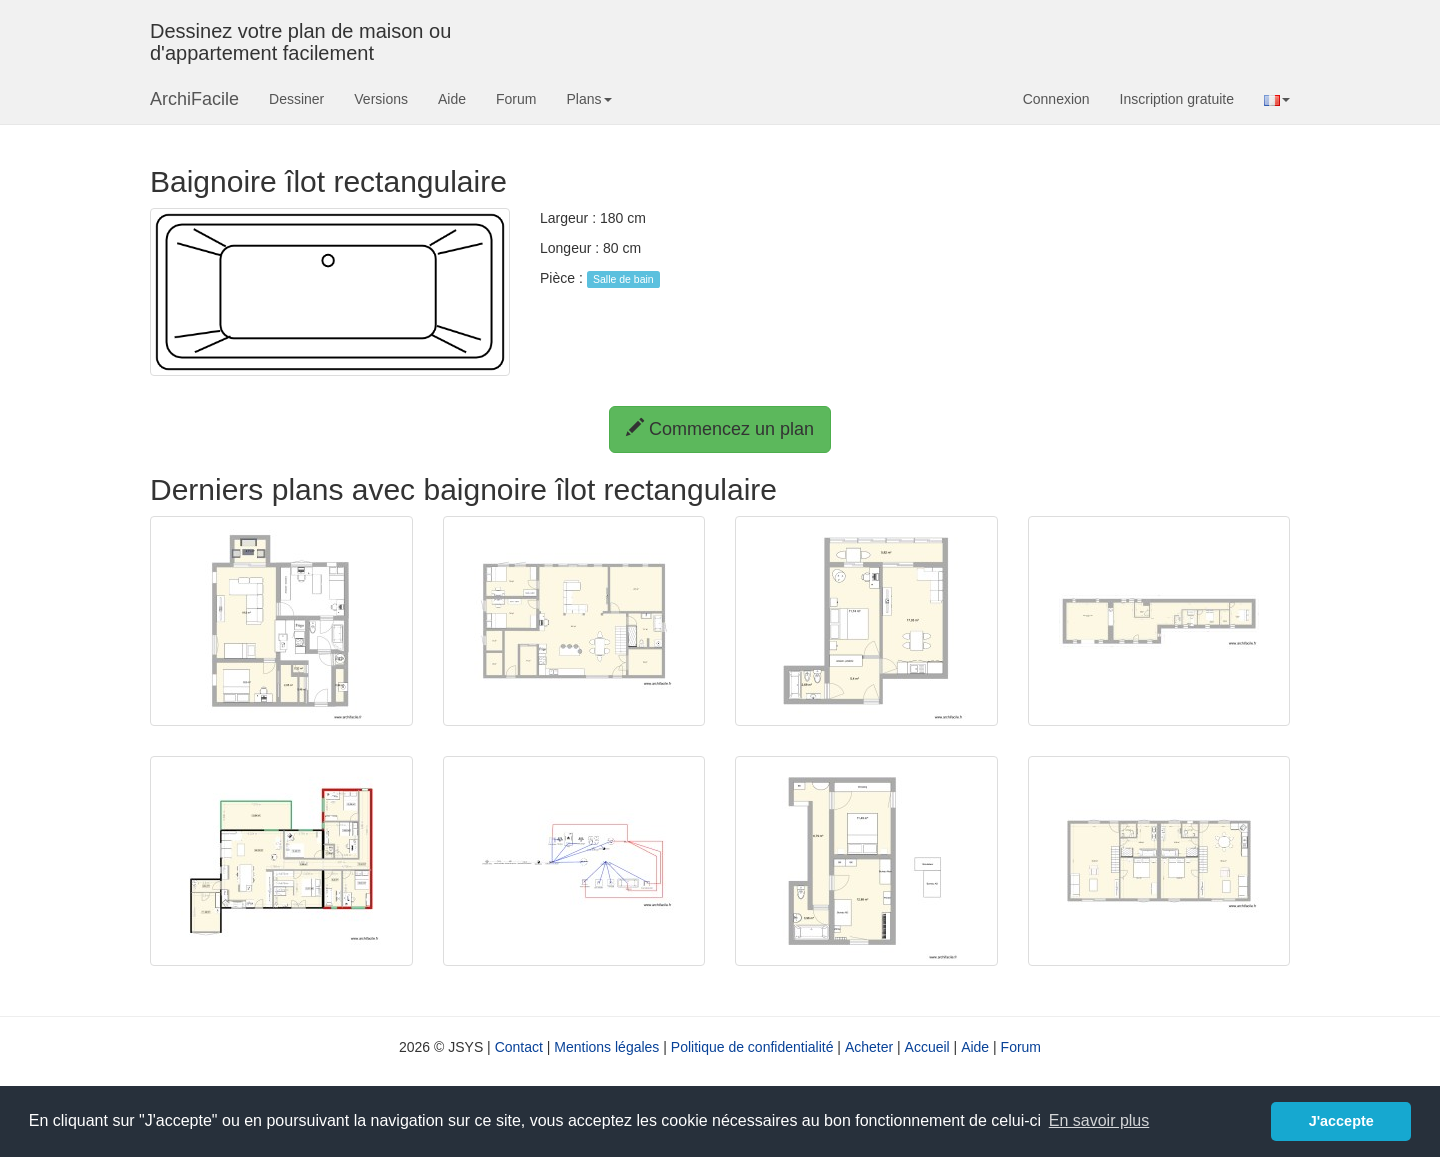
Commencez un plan (720, 428)
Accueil (927, 1047)
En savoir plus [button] (1099, 1120)
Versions (381, 99)
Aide (452, 99)
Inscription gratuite (1177, 99)
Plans (588, 99)
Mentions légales (606, 1047)
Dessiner (296, 99)
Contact (519, 1047)
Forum (516, 99)
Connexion (1056, 99)
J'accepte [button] (1341, 1121)
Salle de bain (623, 279)
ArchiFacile (194, 99)
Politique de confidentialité (752, 1047)
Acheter (869, 1047)
